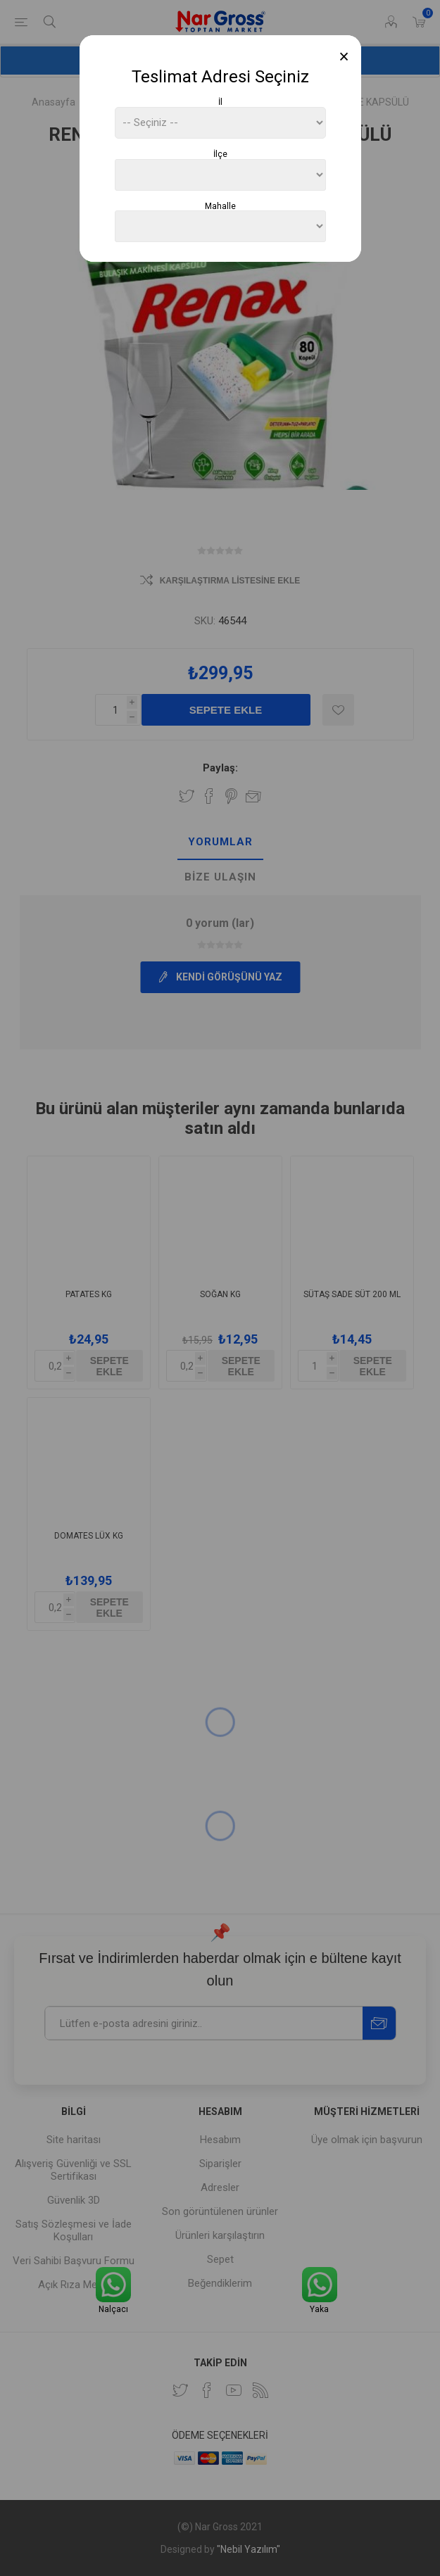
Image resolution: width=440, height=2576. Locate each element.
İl (220, 102)
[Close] (343, 56)
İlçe (220, 154)
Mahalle (220, 205)
